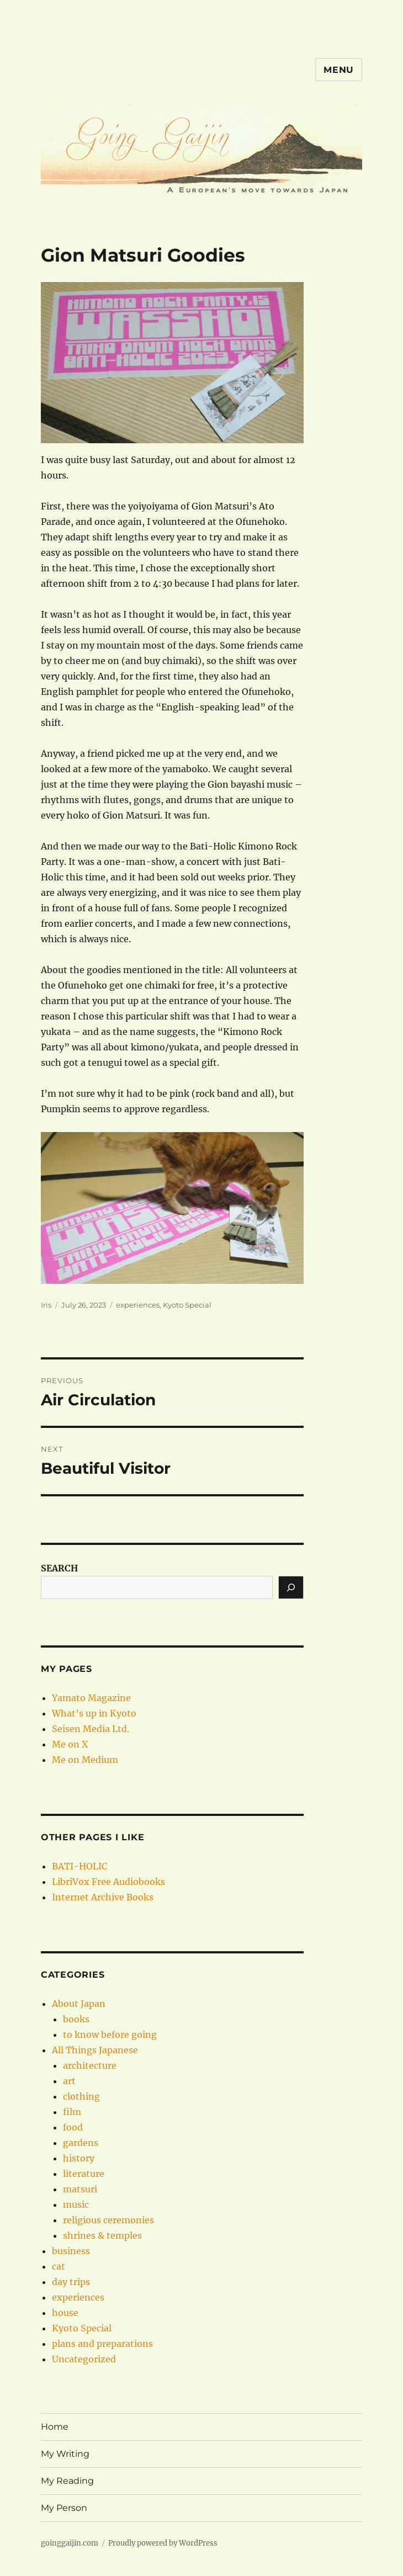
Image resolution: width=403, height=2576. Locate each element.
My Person (64, 2508)
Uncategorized (84, 2359)
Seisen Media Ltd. (90, 1728)
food (73, 2127)
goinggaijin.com (69, 2543)
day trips (71, 2281)
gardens (80, 2142)
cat (58, 2266)
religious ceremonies (108, 2220)
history (78, 2158)
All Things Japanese (95, 2050)
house (65, 2312)
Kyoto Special (187, 1304)
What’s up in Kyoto (94, 1713)
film (72, 2111)
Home (54, 2426)
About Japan (78, 2003)
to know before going (110, 2034)
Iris (46, 1304)
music (76, 2204)
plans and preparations (102, 2343)
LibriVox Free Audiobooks (108, 1881)
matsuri (80, 2189)
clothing (81, 2096)
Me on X (70, 1744)
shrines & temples (102, 2235)
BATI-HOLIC (79, 1866)
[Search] (291, 1587)
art (69, 2080)
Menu (339, 70)
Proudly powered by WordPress (163, 2543)
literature (83, 2173)
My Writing (65, 2453)
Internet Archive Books (102, 1897)
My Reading (67, 2481)
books (76, 2019)
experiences (138, 1304)
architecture (89, 2065)
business (71, 2250)
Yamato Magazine (91, 1697)
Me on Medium (85, 1759)
